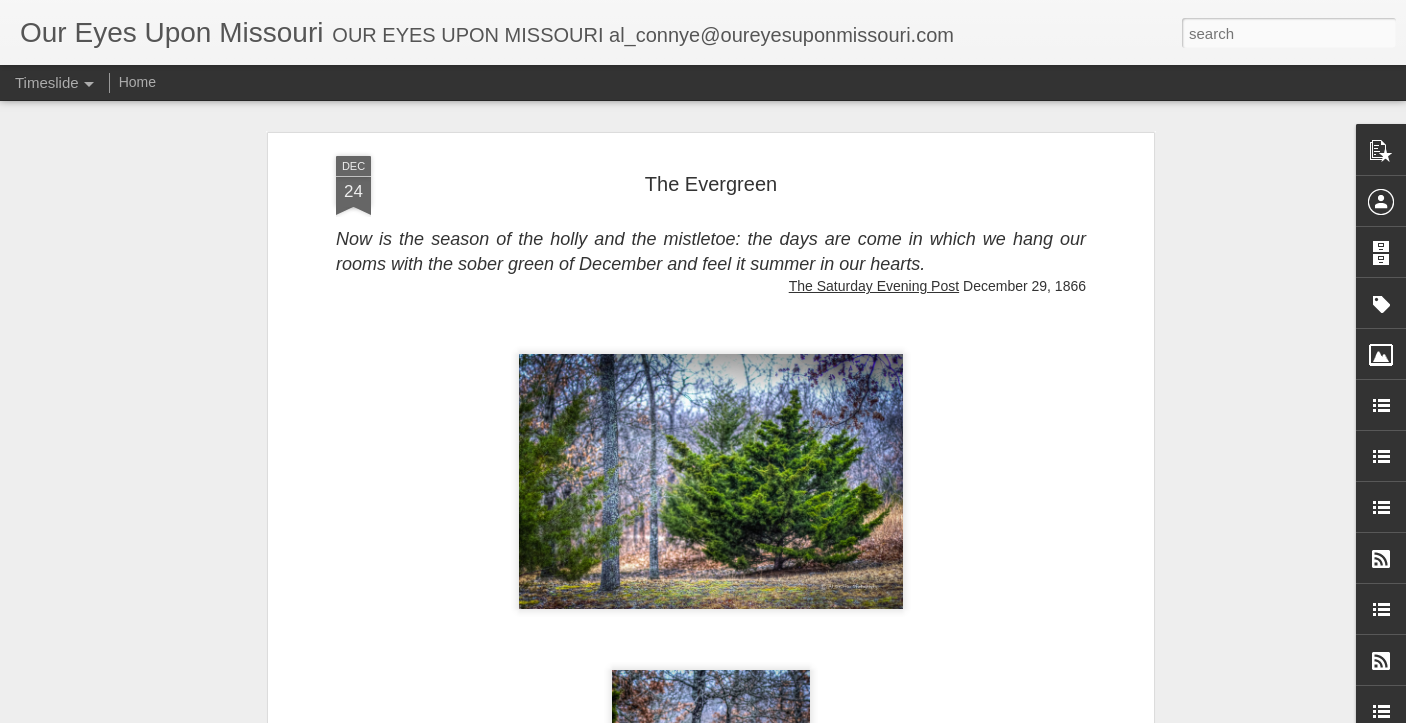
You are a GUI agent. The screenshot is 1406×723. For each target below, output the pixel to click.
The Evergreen (711, 105)
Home (137, 82)
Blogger (845, 712)
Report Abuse (904, 712)
